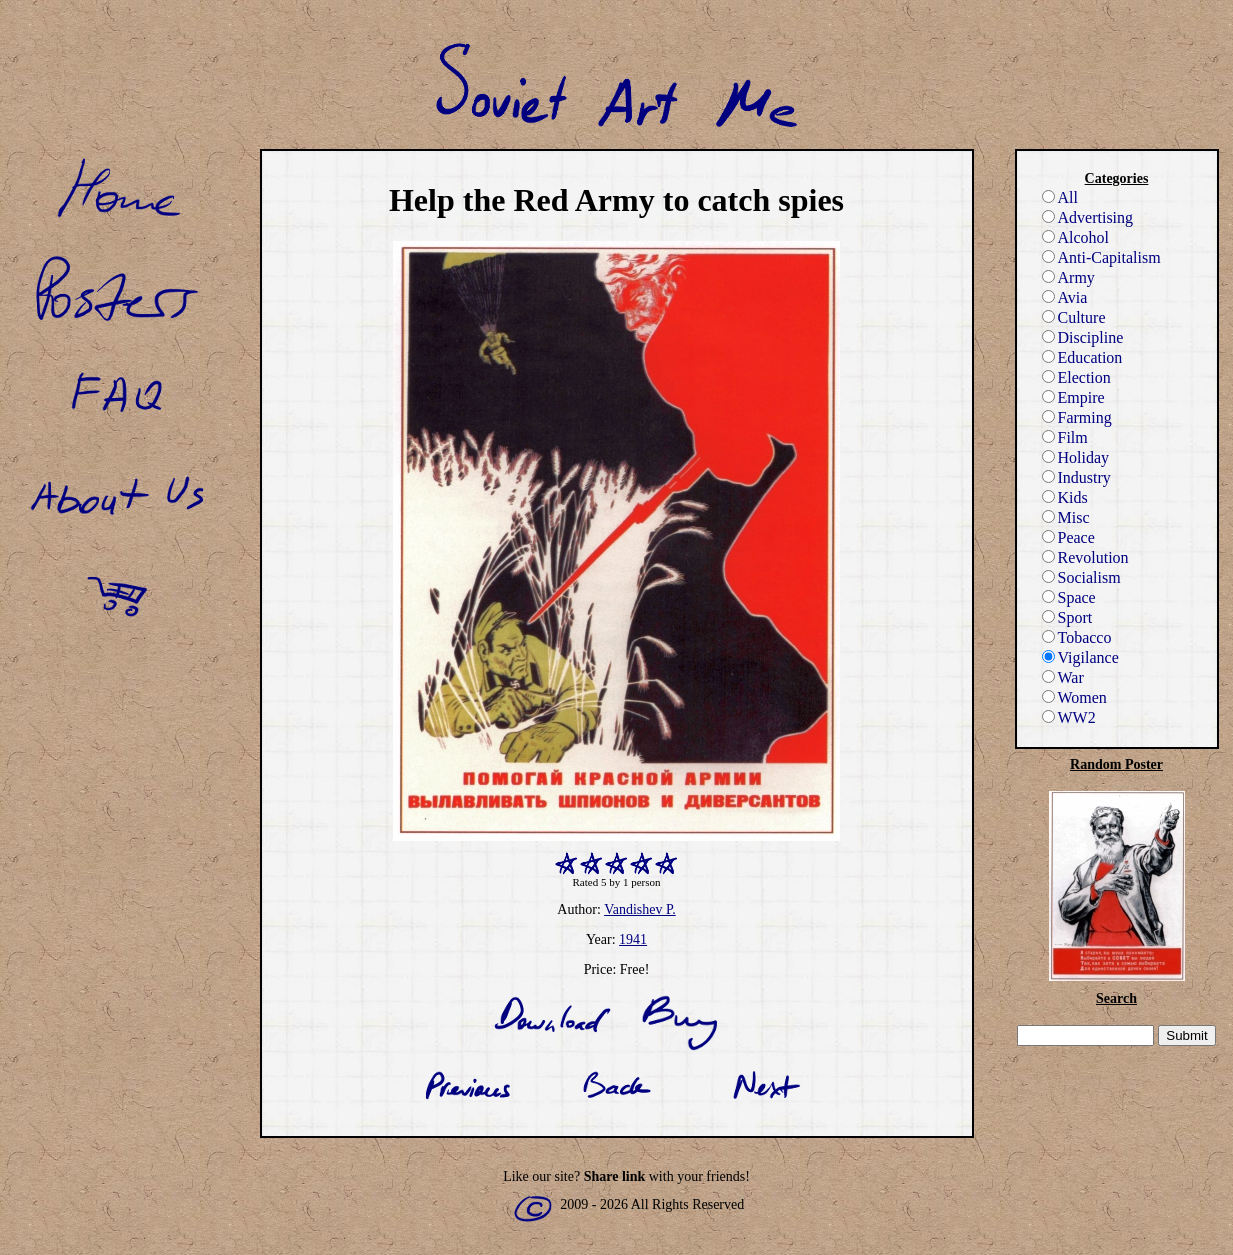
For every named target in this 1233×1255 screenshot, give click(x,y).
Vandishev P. (640, 909)
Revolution (1085, 557)
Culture (1074, 317)
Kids (1065, 497)
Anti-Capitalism (1101, 257)
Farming (1077, 417)
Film (1065, 437)
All (1060, 197)
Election (1076, 377)
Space (1069, 597)
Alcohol (1076, 237)
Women (1074, 697)
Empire (1073, 397)
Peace (1068, 537)
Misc (1066, 517)
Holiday (1076, 457)
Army (1068, 277)
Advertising (1088, 217)
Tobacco (1077, 637)
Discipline (1083, 337)
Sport (1067, 617)
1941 (633, 939)
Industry (1076, 477)
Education (1082, 357)
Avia (1065, 297)
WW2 (1069, 717)
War (1063, 677)
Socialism (1081, 577)
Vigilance (1080, 657)
